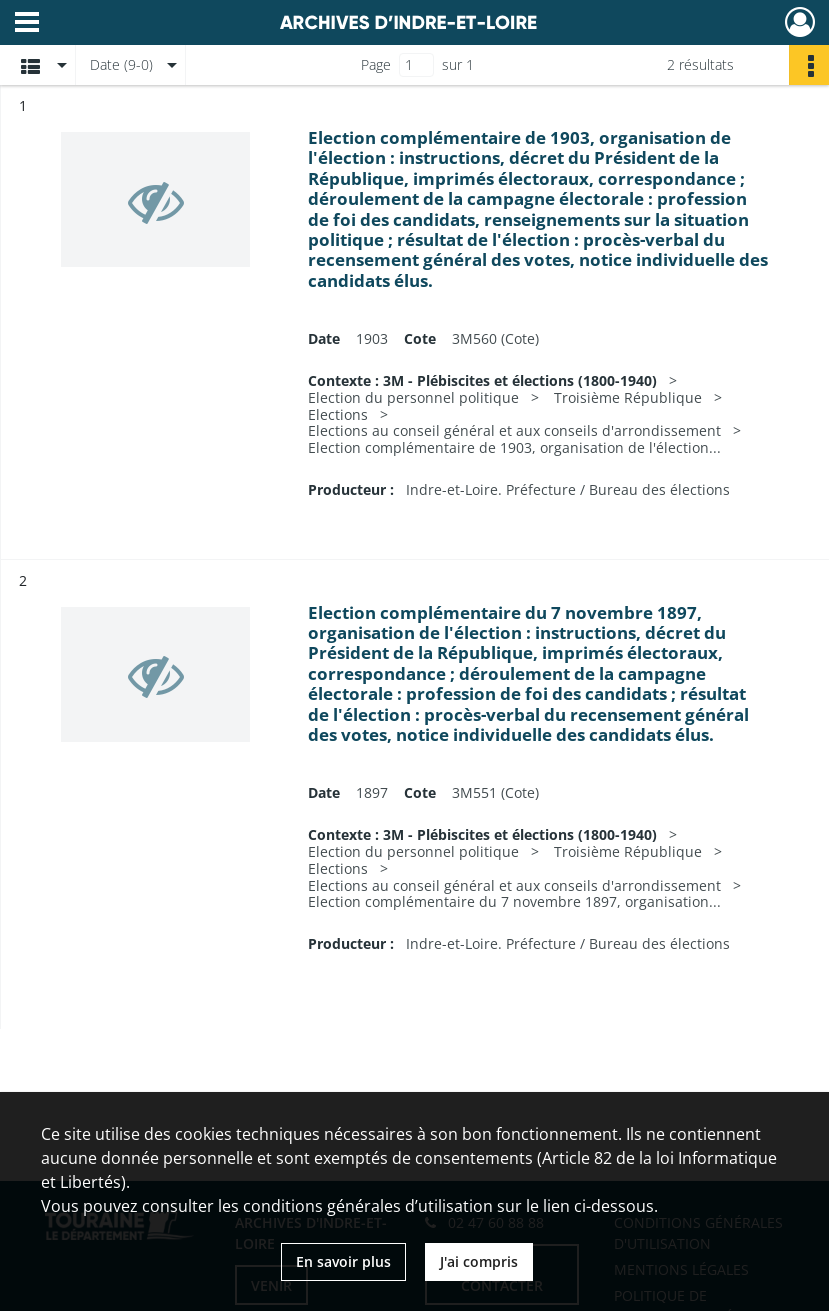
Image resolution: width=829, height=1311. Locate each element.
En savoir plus (343, 1261)
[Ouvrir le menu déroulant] (27, 24)
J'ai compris (479, 1261)
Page (376, 64)
